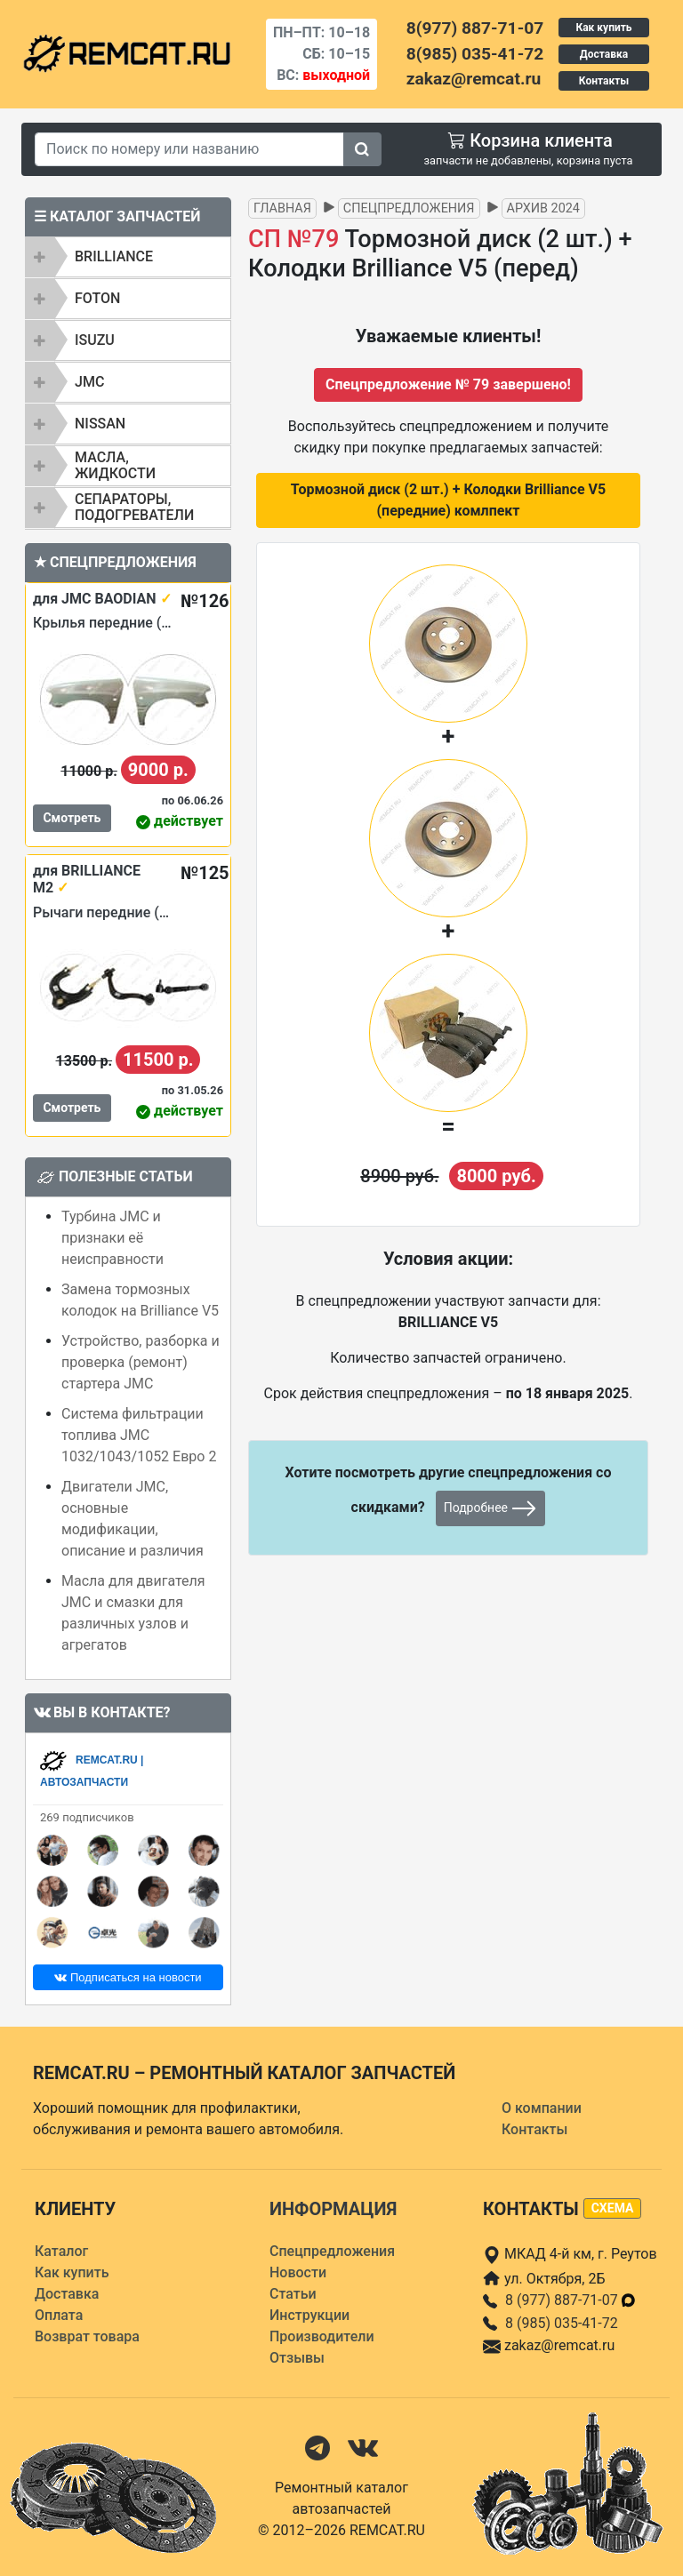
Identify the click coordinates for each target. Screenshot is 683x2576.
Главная (282, 208)
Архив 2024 (543, 208)
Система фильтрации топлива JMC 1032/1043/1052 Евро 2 (138, 1435)
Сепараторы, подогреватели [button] (134, 507)
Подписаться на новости (127, 1977)
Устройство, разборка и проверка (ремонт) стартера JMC (140, 1362)
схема (612, 2208)
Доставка (604, 54)
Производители (321, 2336)
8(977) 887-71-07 (474, 28)
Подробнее (491, 1508)
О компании (542, 2108)
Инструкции (309, 2315)
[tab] (128, 256)
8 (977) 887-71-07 (571, 2300)
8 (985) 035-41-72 (561, 2323)
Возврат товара (87, 2336)
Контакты (604, 81)
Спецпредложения (409, 208)
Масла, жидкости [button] (115, 465)
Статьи (293, 2293)
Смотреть (71, 818)
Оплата (59, 2315)
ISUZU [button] (95, 340)
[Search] (189, 149)
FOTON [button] (97, 298)
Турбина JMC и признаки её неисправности (112, 1238)
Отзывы (297, 2357)
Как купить (603, 27)
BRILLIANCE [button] (114, 256)
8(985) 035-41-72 (474, 54)
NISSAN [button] (100, 423)
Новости (297, 2272)
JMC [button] (89, 381)
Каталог (61, 2251)
